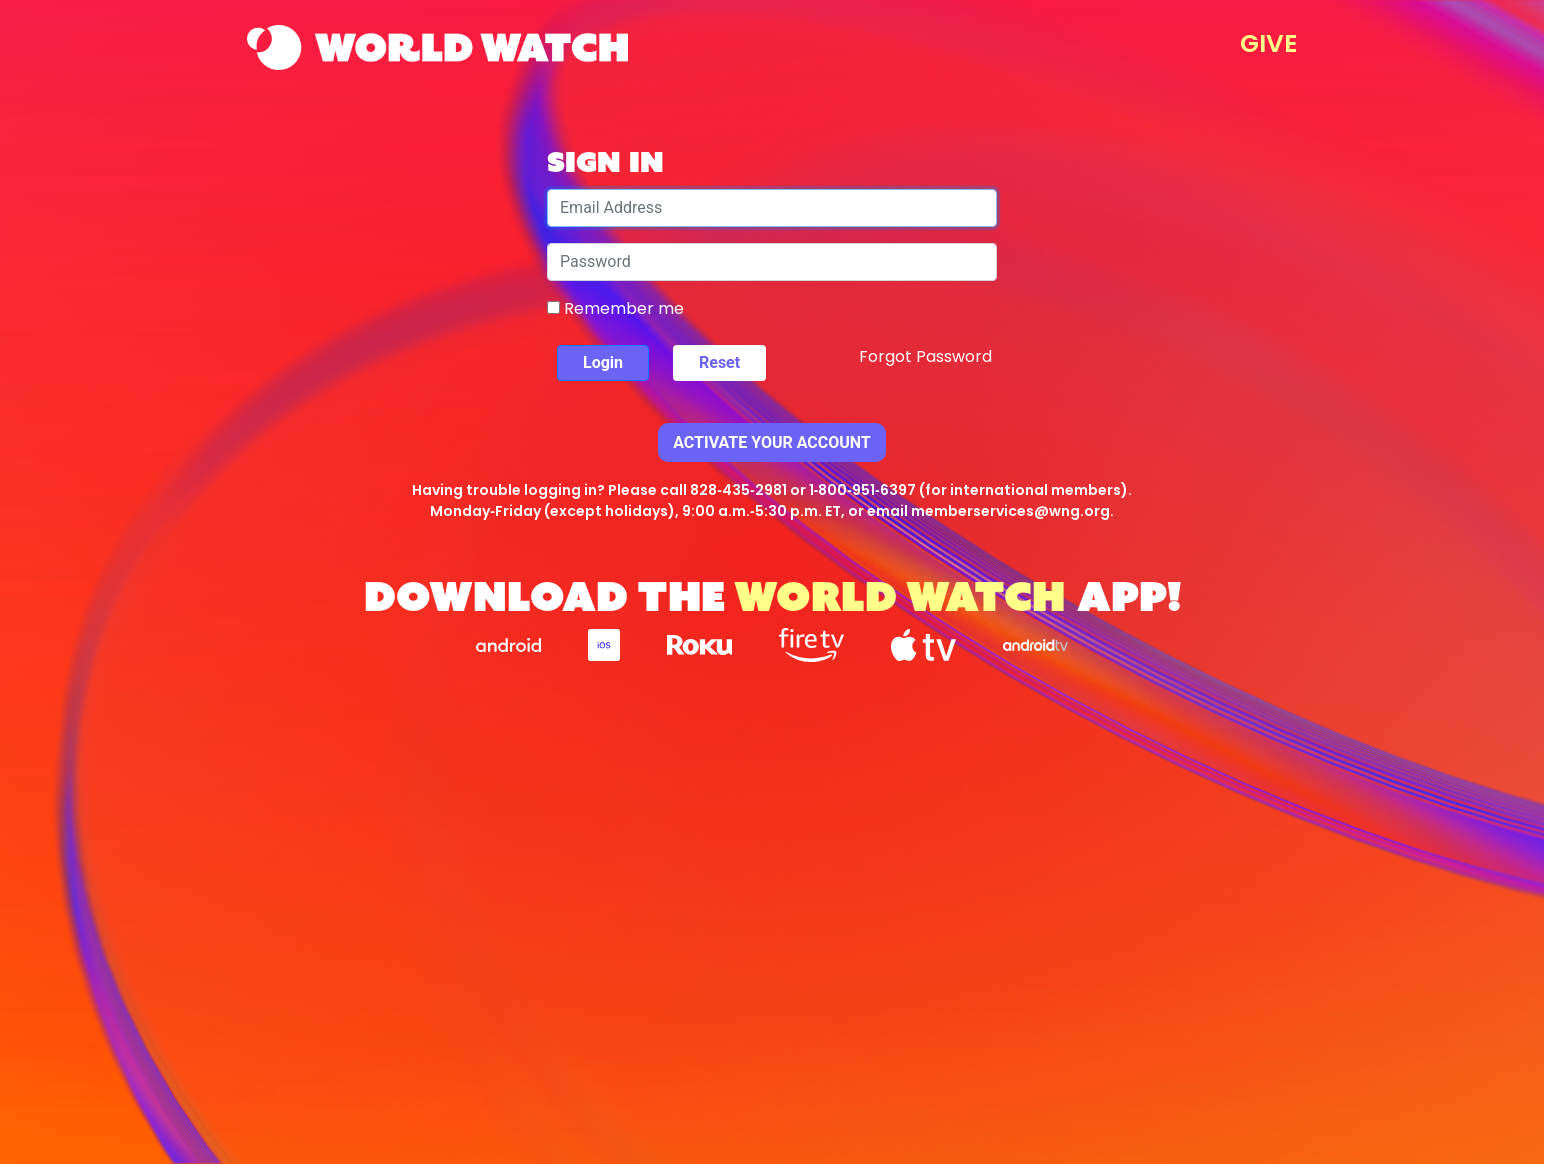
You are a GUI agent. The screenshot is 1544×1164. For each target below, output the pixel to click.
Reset (719, 362)
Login (603, 362)
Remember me (615, 308)
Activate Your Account (772, 442)
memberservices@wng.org (1010, 511)
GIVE (1268, 43)
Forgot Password (925, 356)
